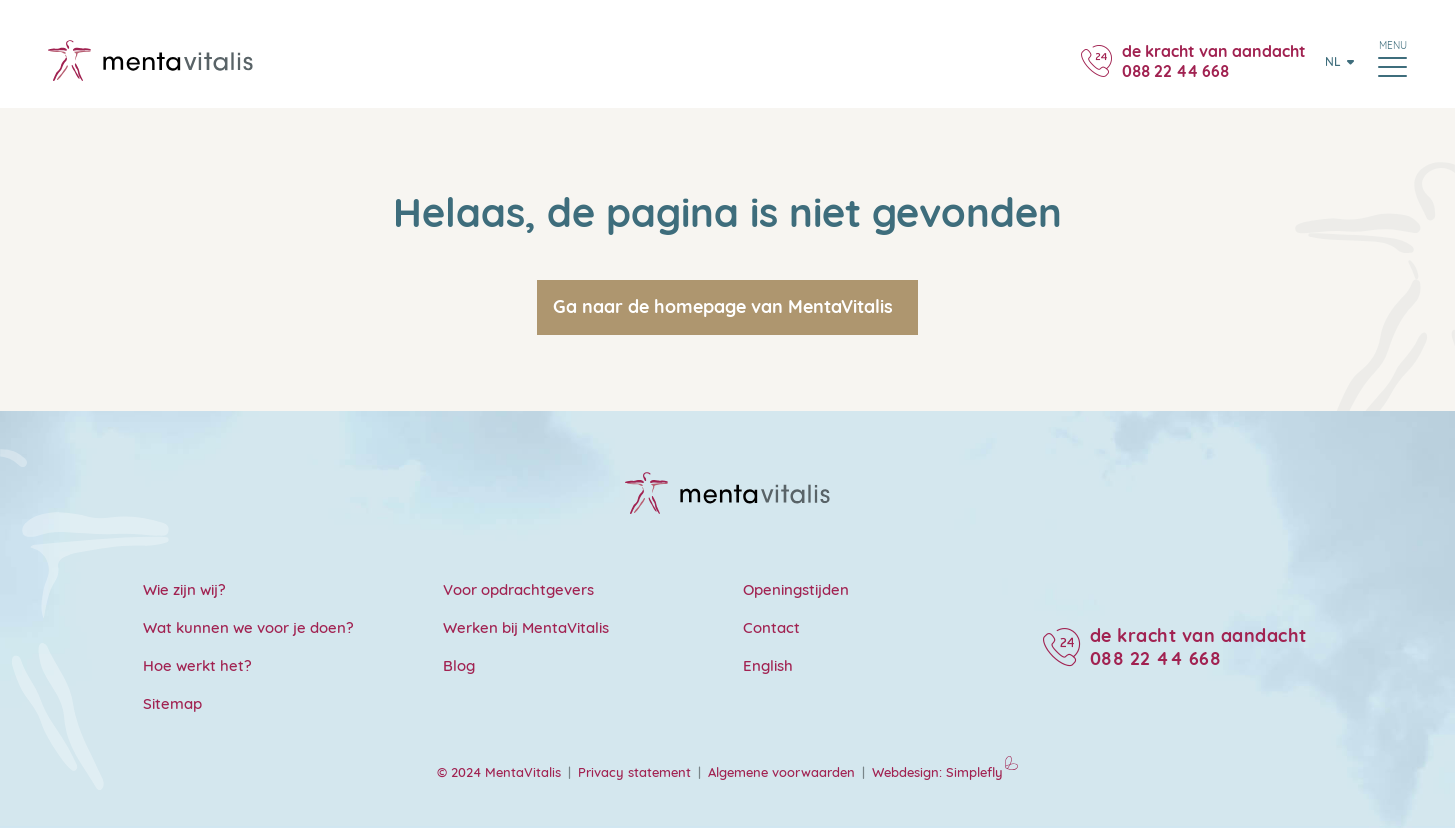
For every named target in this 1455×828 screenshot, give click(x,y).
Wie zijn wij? (184, 589)
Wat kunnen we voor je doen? (248, 627)
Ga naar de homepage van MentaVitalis (723, 306)
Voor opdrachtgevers (518, 589)
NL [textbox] (1333, 61)
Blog (459, 665)
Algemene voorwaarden (781, 772)
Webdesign (905, 772)
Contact (771, 627)
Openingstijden (796, 589)
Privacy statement (634, 772)
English (768, 665)
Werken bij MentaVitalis (526, 627)
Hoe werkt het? (197, 665)
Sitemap (172, 703)
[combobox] (1334, 61)
